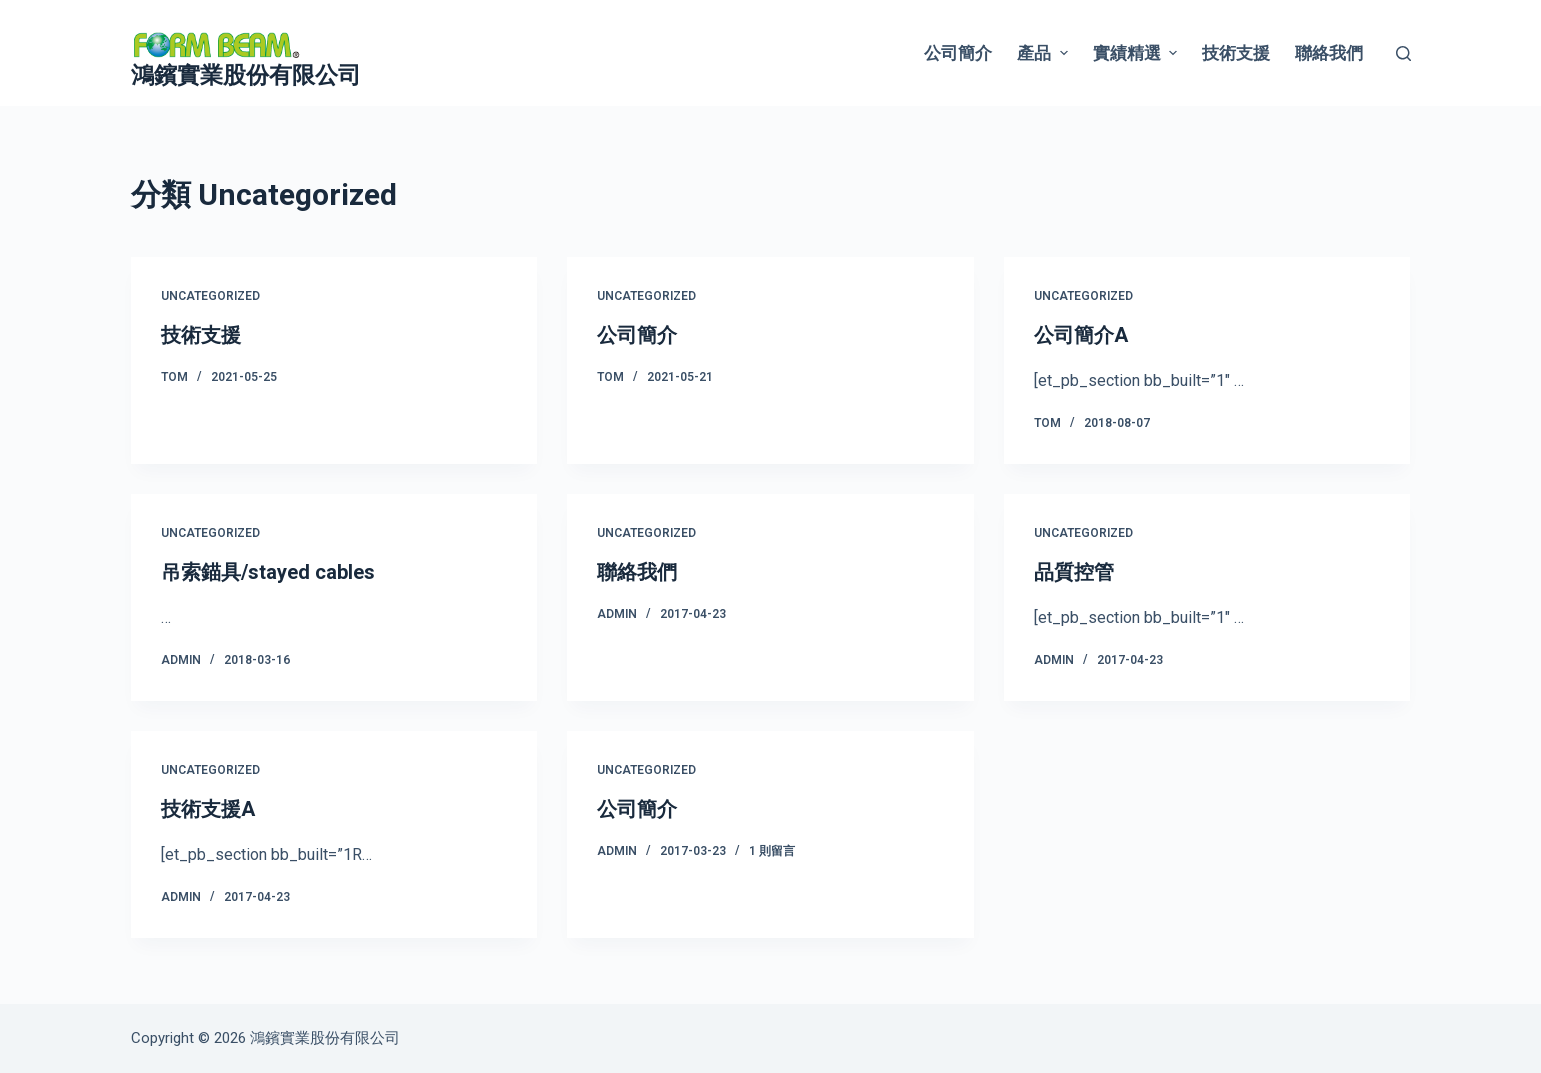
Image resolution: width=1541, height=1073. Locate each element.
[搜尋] (1403, 53)
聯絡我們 (1329, 53)
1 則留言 (772, 851)
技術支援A (208, 809)
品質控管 (1074, 572)
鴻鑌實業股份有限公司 (246, 75)
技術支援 (1236, 53)
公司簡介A (1081, 335)
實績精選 (1137, 53)
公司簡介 (958, 53)
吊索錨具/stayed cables (268, 572)
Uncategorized (210, 296)
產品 (1044, 53)
